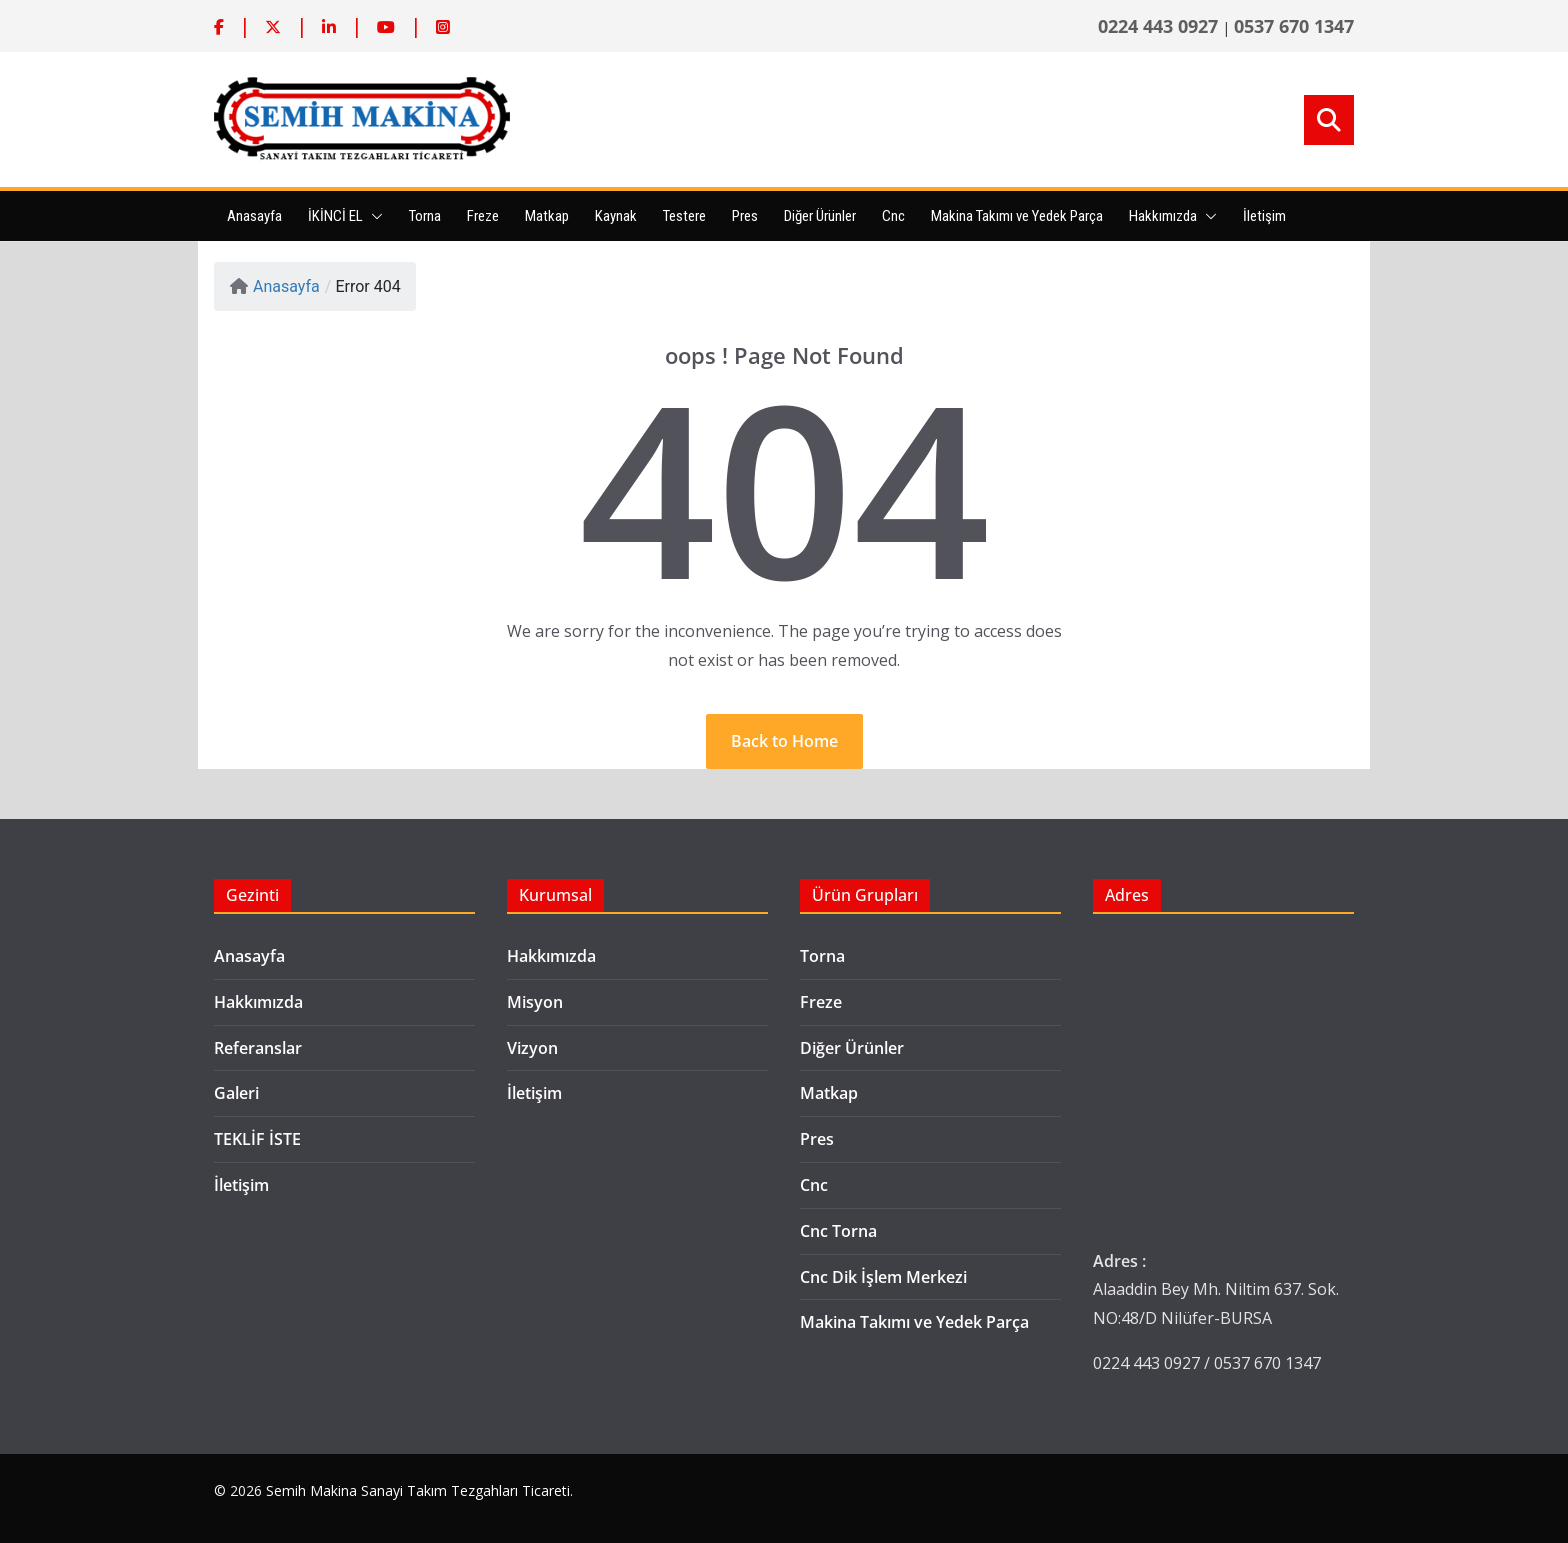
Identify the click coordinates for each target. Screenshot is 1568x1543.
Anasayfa (254, 216)
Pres (745, 216)
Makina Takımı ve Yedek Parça (1017, 216)
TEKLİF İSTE (257, 1139)
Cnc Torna (838, 1231)
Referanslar (258, 1048)
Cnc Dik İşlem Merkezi (883, 1277)
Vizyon (532, 1048)
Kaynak (616, 216)
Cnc (893, 216)
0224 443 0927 (1158, 26)
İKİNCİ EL (335, 216)
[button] (373, 216)
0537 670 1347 (1294, 26)
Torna (425, 216)
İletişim (1264, 216)
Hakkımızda (1163, 216)
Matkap (547, 216)
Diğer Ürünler (820, 216)
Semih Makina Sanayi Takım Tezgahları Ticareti (418, 1490)
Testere (684, 216)
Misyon (535, 1002)
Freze (483, 216)
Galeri (236, 1093)
